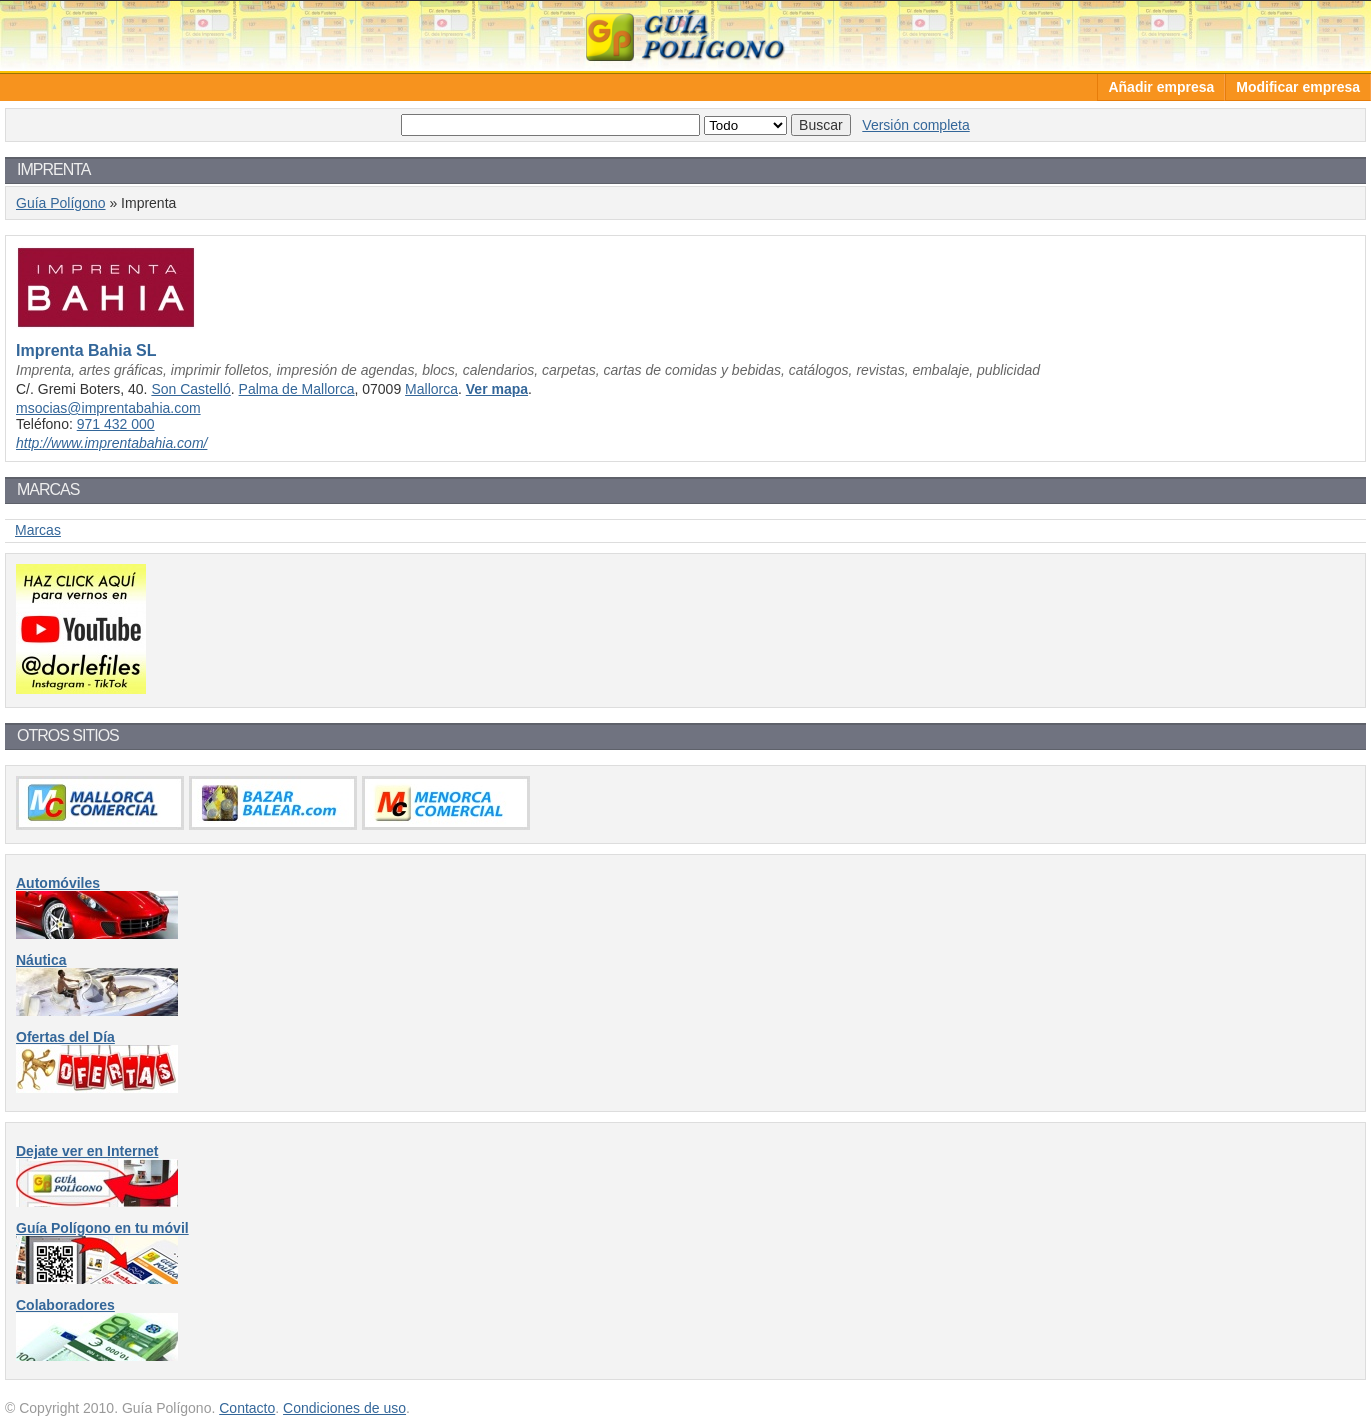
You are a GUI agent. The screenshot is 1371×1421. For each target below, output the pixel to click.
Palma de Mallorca (297, 389)
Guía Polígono (686, 35)
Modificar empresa (1298, 87)
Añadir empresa (1161, 87)
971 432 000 (116, 424)
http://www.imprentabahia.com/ (111, 443)
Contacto (247, 1408)
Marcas (38, 530)
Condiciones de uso (344, 1408)
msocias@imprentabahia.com (108, 408)
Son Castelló (190, 389)
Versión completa (915, 125)
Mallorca (431, 389)
